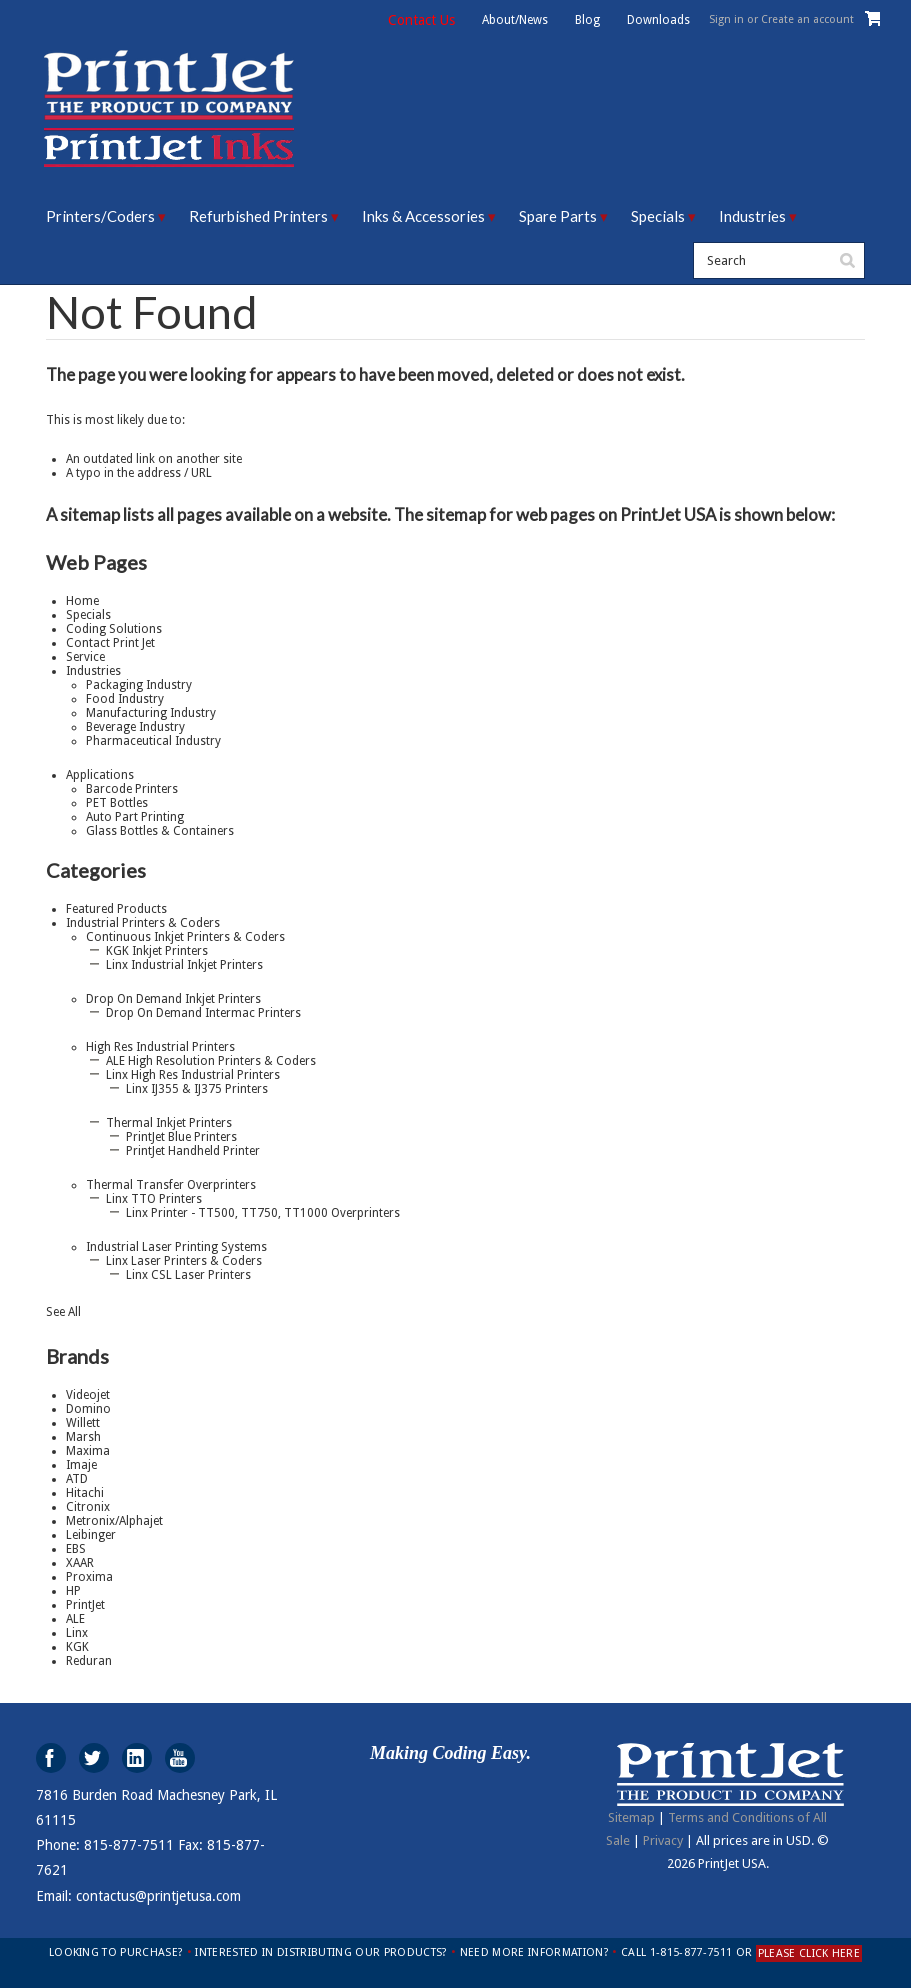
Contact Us (421, 20)
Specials (658, 216)
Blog (587, 20)
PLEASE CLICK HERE (809, 1953)
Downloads (658, 20)
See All (63, 1312)
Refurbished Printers (258, 216)
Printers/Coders (100, 216)
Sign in (726, 19)
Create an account (807, 19)
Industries (752, 216)
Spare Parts (558, 216)
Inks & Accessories (423, 216)
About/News (515, 20)
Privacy (663, 1840)
